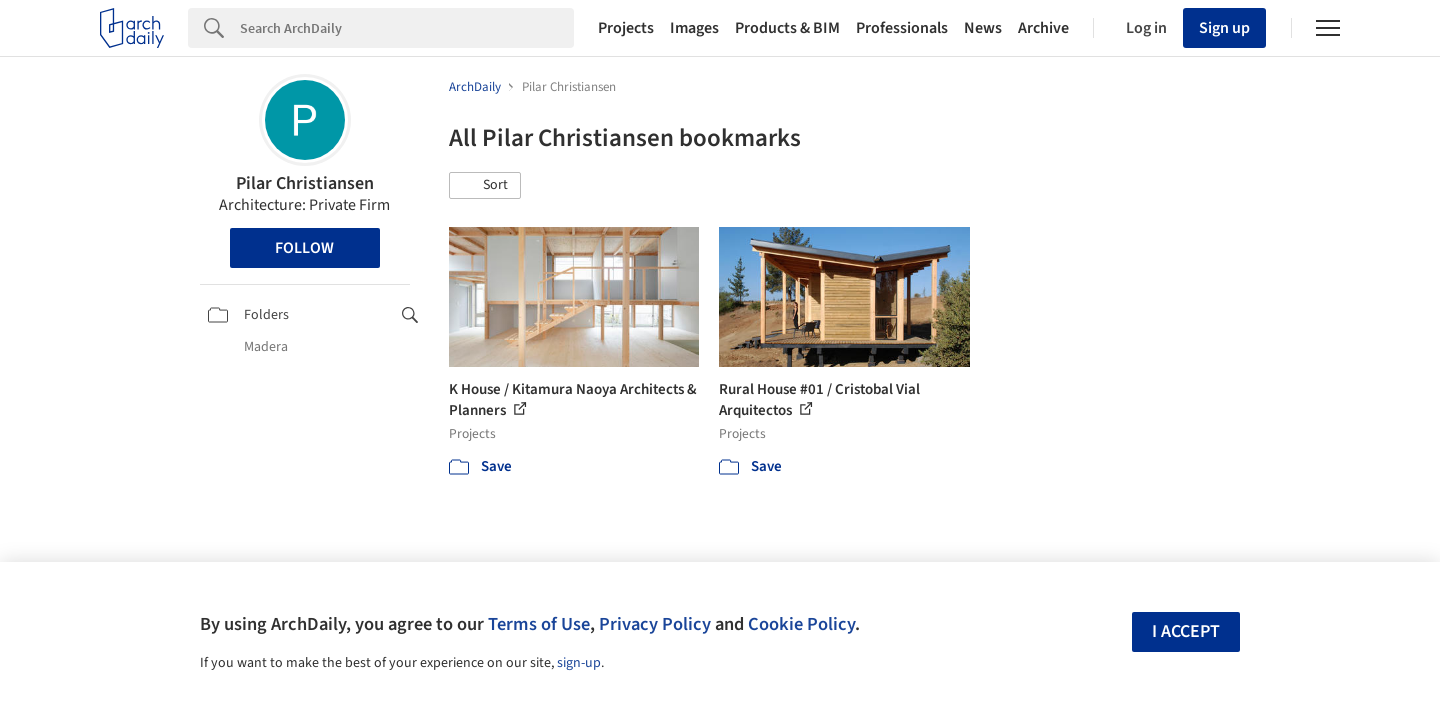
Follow (304, 248)
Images (694, 28)
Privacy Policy (655, 624)
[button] (485, 186)
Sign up (1224, 28)
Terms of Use (539, 624)
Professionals (902, 28)
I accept (1186, 631)
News (983, 28)
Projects (626, 28)
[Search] (407, 28)
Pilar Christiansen (305, 183)
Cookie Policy (801, 624)
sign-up (579, 663)
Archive (1043, 28)
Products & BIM (787, 28)
